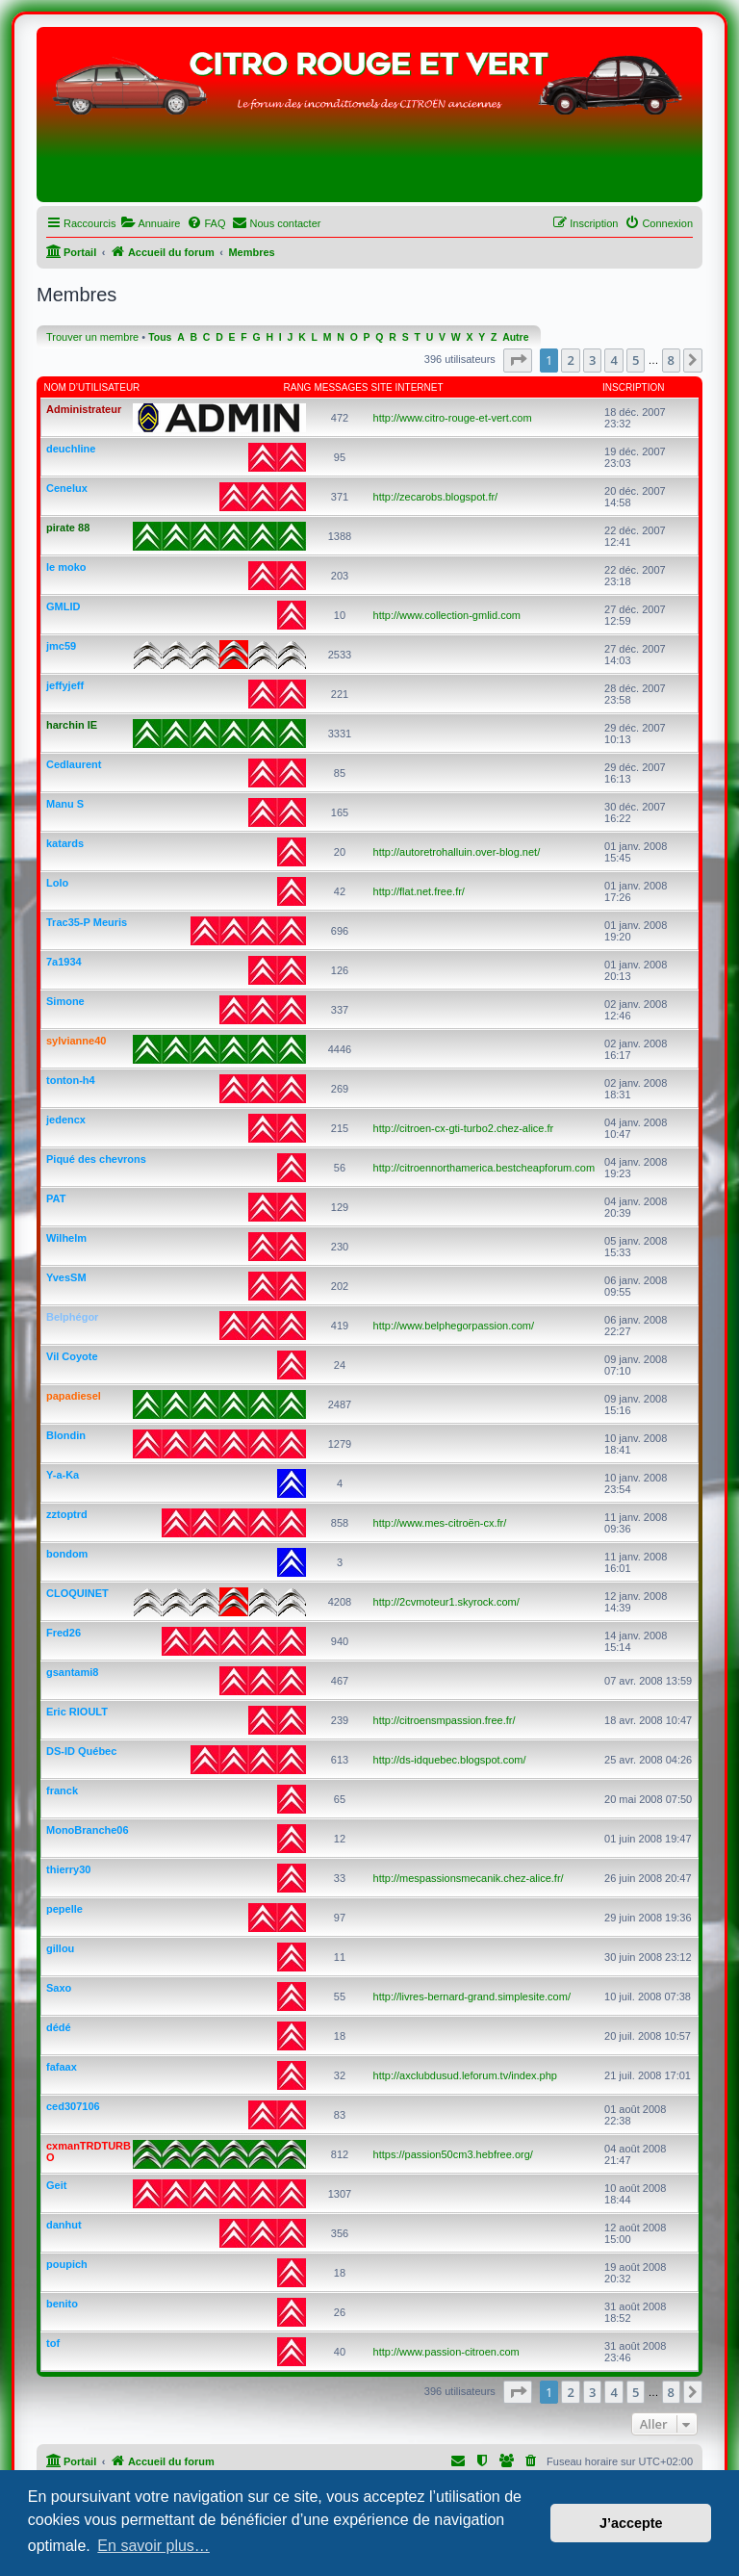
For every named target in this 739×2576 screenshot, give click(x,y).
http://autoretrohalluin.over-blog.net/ (457, 852)
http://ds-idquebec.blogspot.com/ (449, 1759)
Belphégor (72, 1317)
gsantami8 (72, 1672)
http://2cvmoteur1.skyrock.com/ (446, 1602)
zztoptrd (67, 1514)
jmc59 (61, 646)
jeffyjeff (65, 685)
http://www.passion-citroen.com (446, 2351)
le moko (66, 567)
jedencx (66, 1119)
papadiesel (73, 1396)
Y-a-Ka (62, 1475)
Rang (298, 387)
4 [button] (613, 360)
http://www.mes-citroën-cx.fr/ (440, 1523)
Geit (56, 2185)
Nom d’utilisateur (92, 387)
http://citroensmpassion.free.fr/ (444, 1720)
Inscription (633, 387)
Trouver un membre (92, 337)
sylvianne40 (76, 1040)
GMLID (63, 606)
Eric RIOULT (77, 1711)
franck (62, 1790)
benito (62, 2303)
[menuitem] (150, 223)
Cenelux (67, 488)
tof (53, 2343)
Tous (159, 337)
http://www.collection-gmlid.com (447, 615)
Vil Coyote (72, 1356)
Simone (65, 1001)
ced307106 (73, 2106)
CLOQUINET (77, 1593)
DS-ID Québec (81, 1751)
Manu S (65, 804)
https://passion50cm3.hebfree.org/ (453, 2154)
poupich (67, 2264)
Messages (341, 387)
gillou (60, 1948)
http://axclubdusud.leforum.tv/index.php (465, 2075)
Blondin (66, 1435)
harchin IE (71, 725)
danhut (64, 2224)
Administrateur (83, 409)
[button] (517, 360)
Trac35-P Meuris (86, 922)
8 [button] (671, 360)
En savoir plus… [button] (153, 2545)
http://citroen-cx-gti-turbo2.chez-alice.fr (463, 1128)
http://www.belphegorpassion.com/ (454, 1325)
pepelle (64, 1909)
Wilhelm (66, 1238)
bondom (67, 1553)
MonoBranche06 (87, 1830)
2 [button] (570, 360)
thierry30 (68, 1869)
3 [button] (592, 360)
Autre (515, 337)
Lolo (57, 883)
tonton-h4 (70, 1080)
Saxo (58, 1988)
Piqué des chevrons (96, 1159)
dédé (58, 2027)
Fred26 (63, 1632)
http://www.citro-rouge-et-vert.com (452, 418)
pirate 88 (67, 527)
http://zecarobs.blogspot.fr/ (435, 496)
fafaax (61, 2067)
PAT (55, 1198)
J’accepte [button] (631, 2523)
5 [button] (635, 360)
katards (65, 843)
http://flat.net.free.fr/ (419, 891)
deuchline (70, 448)
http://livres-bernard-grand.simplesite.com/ (472, 1996)
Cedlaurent (73, 764)
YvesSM (66, 1277)
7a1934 (64, 961)
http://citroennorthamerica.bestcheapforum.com (484, 1167)
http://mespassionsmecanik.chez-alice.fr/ (468, 1878)
